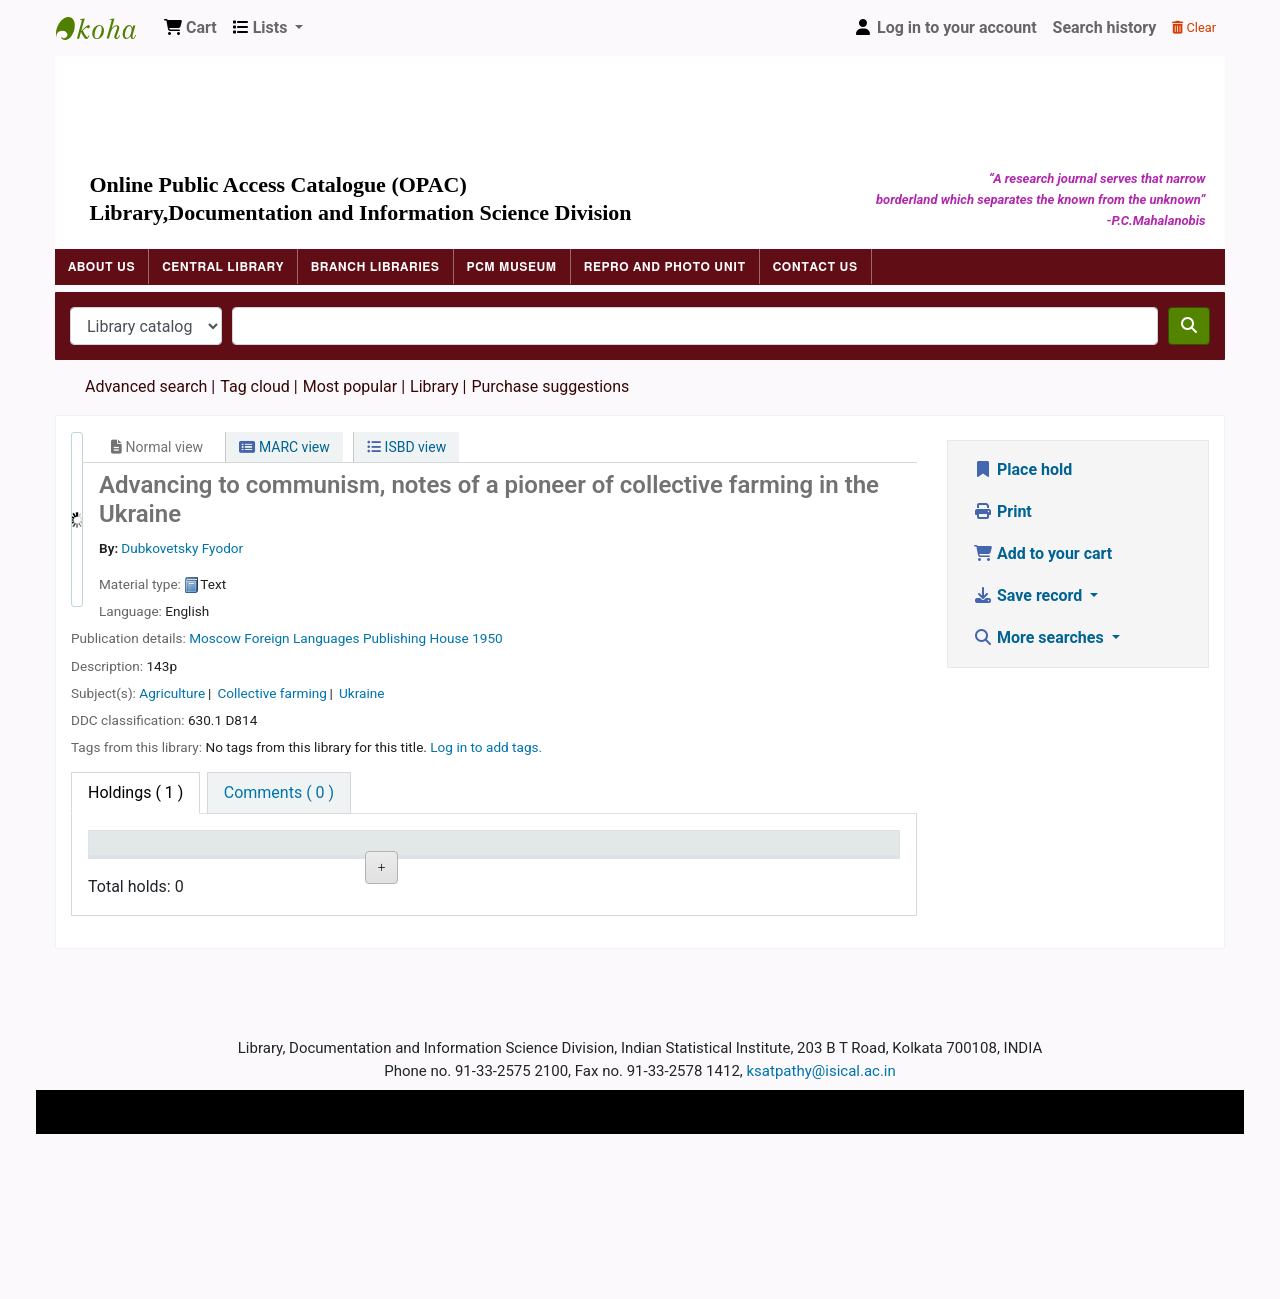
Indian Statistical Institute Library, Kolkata (106, 28)
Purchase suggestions (550, 386)
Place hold (1022, 469)
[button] (190, 28)
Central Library (223, 267)
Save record (1029, 595)
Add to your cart (1042, 553)
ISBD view (406, 447)
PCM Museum (512, 267)
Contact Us (815, 267)
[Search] (1189, 326)
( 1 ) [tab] (135, 792)
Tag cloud (255, 386)
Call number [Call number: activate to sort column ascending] (372, 872)
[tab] (279, 793)
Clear (1194, 27)
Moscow (215, 638)
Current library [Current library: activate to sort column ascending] (241, 862)
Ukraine (361, 693)
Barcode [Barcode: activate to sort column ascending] (707, 872)
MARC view (284, 447)
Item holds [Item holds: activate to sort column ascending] (830, 872)
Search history (1105, 27)
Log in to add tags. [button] (486, 747)
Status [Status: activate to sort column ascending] (470, 872)
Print (1002, 511)
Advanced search (146, 386)
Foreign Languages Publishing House (356, 638)
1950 (487, 638)
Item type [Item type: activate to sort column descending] (131, 872)
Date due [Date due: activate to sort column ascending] (592, 872)
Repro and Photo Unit (665, 267)
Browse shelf (379, 938)
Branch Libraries (375, 267)
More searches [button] (1040, 637)
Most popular (350, 386)
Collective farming (271, 693)
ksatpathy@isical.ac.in (821, 1212)
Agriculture (172, 693)
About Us (101, 267)
